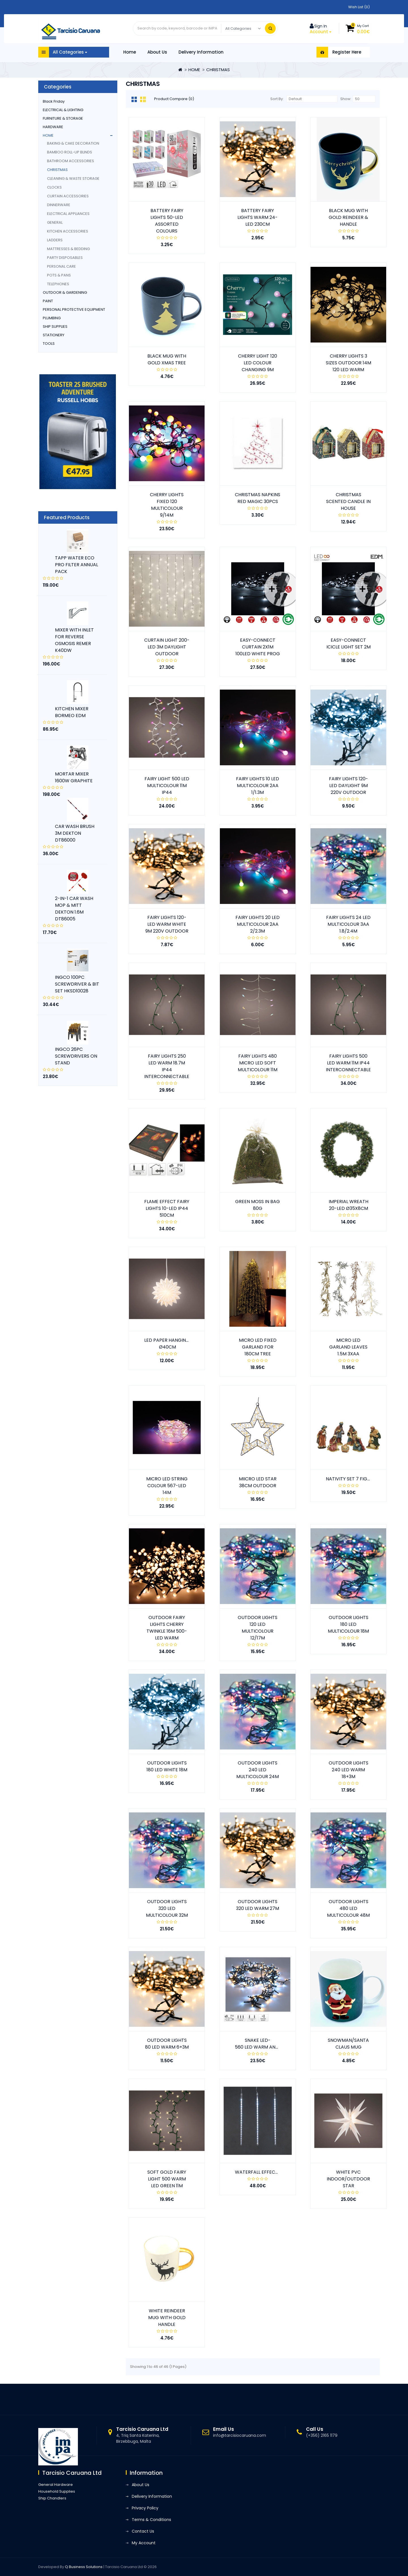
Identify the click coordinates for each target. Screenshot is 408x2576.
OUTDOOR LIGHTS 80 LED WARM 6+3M (167, 2043)
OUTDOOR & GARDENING (65, 292)
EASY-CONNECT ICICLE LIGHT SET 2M (348, 643)
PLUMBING (52, 318)
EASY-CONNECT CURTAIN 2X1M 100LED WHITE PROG (257, 647)
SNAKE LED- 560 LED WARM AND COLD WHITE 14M (276, 2043)
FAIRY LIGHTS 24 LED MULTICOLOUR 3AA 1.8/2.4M (348, 924)
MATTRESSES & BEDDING (68, 249)
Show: (345, 99)
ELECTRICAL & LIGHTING (63, 110)
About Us (157, 52)
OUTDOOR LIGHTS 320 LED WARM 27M (257, 1905)
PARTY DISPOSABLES (65, 257)
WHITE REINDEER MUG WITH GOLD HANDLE (167, 2317)
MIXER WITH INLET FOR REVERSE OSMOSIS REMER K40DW (74, 640)
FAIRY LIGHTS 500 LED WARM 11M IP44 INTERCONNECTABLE (348, 1063)
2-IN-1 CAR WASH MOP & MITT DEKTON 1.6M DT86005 (74, 908)
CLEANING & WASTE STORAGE (73, 178)
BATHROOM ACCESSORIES (70, 161)
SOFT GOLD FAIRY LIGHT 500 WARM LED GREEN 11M (166, 2179)
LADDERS (55, 240)
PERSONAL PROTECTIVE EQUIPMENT (74, 309)
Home (129, 52)
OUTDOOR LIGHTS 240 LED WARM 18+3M (348, 1770)
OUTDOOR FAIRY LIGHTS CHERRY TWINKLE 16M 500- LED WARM (166, 1627)
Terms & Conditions (151, 2519)
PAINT (48, 301)
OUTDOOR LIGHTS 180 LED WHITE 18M (166, 1766)
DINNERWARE (58, 205)
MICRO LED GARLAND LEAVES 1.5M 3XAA (348, 1347)
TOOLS (49, 343)
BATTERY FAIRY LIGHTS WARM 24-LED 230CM (257, 217)
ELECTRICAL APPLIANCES (68, 213)
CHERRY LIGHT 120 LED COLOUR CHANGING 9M (257, 363)
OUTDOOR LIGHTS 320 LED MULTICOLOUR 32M (167, 1908)
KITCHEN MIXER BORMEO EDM (71, 712)
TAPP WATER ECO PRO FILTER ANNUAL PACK (76, 565)
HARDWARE (53, 127)
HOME (194, 70)
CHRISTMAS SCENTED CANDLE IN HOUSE (348, 501)
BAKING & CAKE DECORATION (73, 143)
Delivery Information (201, 52)
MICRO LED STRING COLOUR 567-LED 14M (167, 1486)
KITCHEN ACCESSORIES (67, 231)
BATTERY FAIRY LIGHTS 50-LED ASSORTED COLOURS (166, 220)
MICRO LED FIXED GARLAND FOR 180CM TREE (258, 1347)
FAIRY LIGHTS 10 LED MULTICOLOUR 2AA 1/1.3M (257, 785)
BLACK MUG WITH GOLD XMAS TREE (166, 359)
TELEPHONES (58, 284)
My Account (144, 2543)
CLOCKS (54, 187)
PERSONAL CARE (61, 266)
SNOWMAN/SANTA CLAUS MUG (348, 2043)
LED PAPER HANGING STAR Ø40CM (173, 1343)
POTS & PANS (59, 275)
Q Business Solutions (84, 2566)
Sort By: (277, 99)
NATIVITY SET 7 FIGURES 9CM (357, 1479)
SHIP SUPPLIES (55, 326)
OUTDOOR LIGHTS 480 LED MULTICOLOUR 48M (348, 1908)
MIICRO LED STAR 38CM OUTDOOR (258, 1482)
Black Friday (54, 101)
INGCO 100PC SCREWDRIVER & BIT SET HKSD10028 (77, 984)
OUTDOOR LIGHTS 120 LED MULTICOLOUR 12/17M (257, 1627)
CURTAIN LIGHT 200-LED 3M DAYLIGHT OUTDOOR (167, 647)
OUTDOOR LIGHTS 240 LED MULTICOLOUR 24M (257, 1770)
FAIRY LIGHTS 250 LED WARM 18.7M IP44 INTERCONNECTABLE (166, 1066)
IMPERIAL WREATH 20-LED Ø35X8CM (348, 1205)
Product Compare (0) (174, 99)
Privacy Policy (145, 2508)
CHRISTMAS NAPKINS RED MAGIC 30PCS (257, 498)
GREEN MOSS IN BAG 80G (257, 1205)
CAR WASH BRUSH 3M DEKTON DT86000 (74, 833)
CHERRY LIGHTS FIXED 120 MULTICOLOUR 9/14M (167, 504)
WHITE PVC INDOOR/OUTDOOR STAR (348, 2179)
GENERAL (55, 222)
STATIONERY (53, 335)
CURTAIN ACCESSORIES (68, 196)
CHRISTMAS (218, 70)
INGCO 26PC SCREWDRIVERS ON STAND (76, 1056)
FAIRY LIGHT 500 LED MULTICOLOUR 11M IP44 (166, 785)
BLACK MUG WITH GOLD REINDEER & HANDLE (348, 217)
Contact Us (143, 2531)
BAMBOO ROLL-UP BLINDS (69, 152)
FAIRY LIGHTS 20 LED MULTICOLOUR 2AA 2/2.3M (257, 924)
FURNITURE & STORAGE (63, 118)
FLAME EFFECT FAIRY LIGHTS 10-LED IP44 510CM (166, 1208)
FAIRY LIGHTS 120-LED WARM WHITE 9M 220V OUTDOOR (166, 924)
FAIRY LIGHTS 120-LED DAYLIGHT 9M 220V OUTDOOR (348, 785)
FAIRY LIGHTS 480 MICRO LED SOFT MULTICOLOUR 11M (257, 1063)
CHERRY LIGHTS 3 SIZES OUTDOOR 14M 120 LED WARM (348, 363)
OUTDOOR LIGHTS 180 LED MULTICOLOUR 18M (348, 1624)
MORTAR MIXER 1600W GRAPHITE (74, 777)
